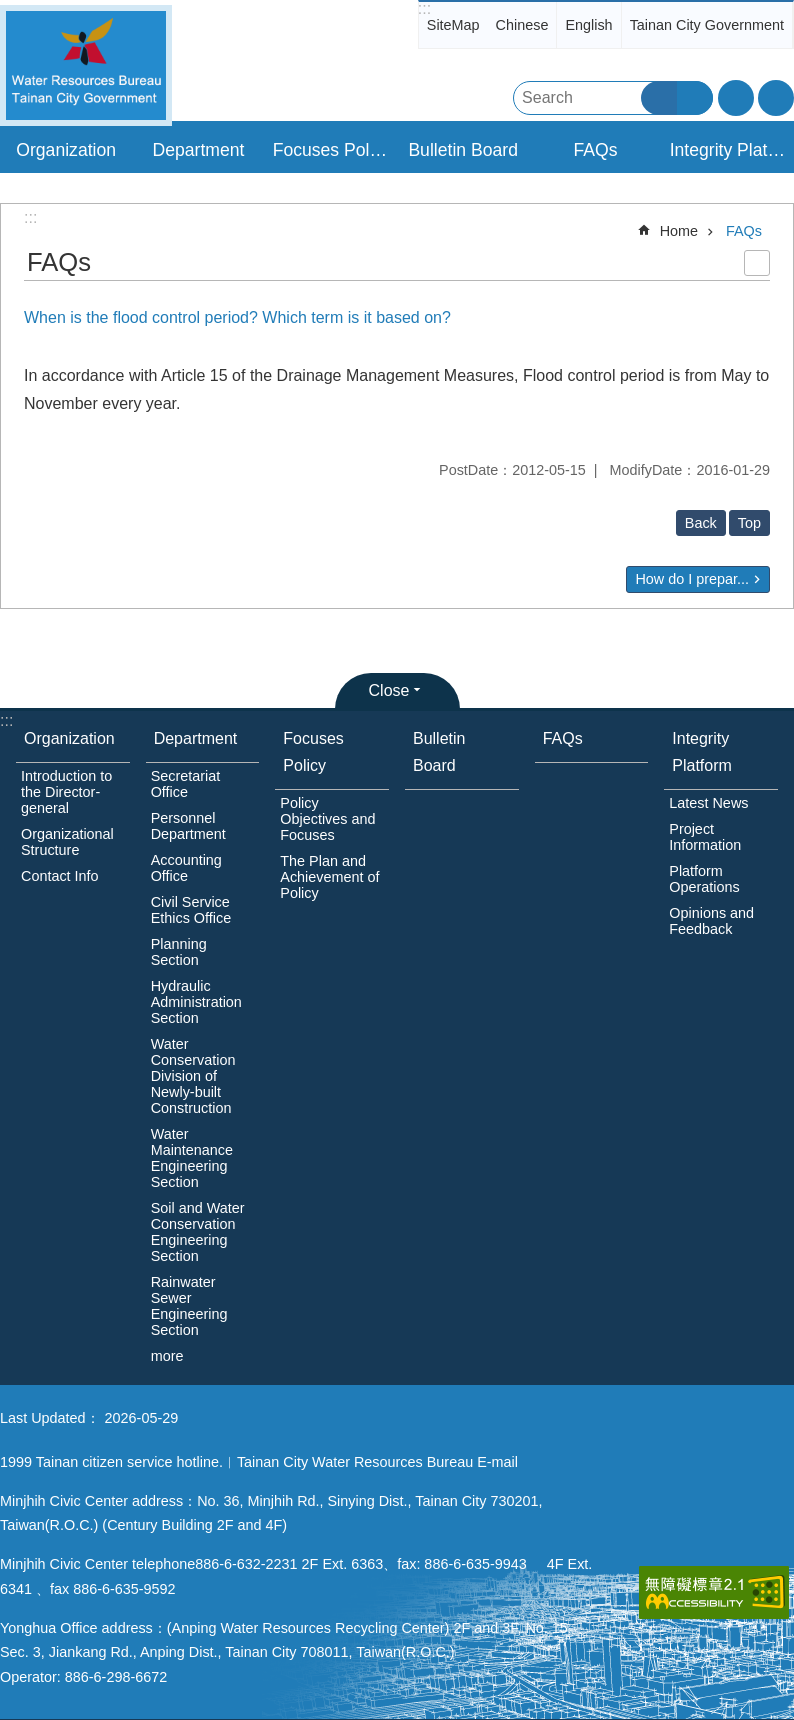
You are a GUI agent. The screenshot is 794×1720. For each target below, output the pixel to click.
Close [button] (389, 690)
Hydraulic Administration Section (196, 1002)
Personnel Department (188, 826)
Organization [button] (66, 150)
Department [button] (199, 150)
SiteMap (453, 25)
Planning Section (179, 952)
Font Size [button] (736, 98)
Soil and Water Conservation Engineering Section (198, 1232)
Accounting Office (186, 868)
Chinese (522, 25)
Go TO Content (10, 10)
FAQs (595, 150)
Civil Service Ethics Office (191, 910)
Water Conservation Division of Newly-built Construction (193, 1076)
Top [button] (749, 523)
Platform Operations (704, 879)
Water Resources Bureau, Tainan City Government (86, 65)
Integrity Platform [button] (730, 150)
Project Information (705, 837)
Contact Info (60, 876)
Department (196, 738)
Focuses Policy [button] (332, 150)
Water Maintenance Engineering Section (192, 1158)
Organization (69, 738)
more (167, 1356)
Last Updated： (50, 1418)
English (588, 25)
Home (679, 231)
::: (424, 8)
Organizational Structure (67, 842)
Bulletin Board (463, 150)
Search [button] (659, 98)
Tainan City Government (707, 25)
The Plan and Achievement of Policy (329, 877)
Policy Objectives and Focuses (327, 819)
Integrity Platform (702, 752)
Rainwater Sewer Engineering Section (189, 1306)
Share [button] (776, 98)
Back (701, 523)
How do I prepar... (692, 579)
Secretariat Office (186, 784)
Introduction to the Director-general (66, 792)
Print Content (757, 263)
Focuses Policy (313, 752)
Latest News (708, 803)
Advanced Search (695, 98)
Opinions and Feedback (711, 921)
